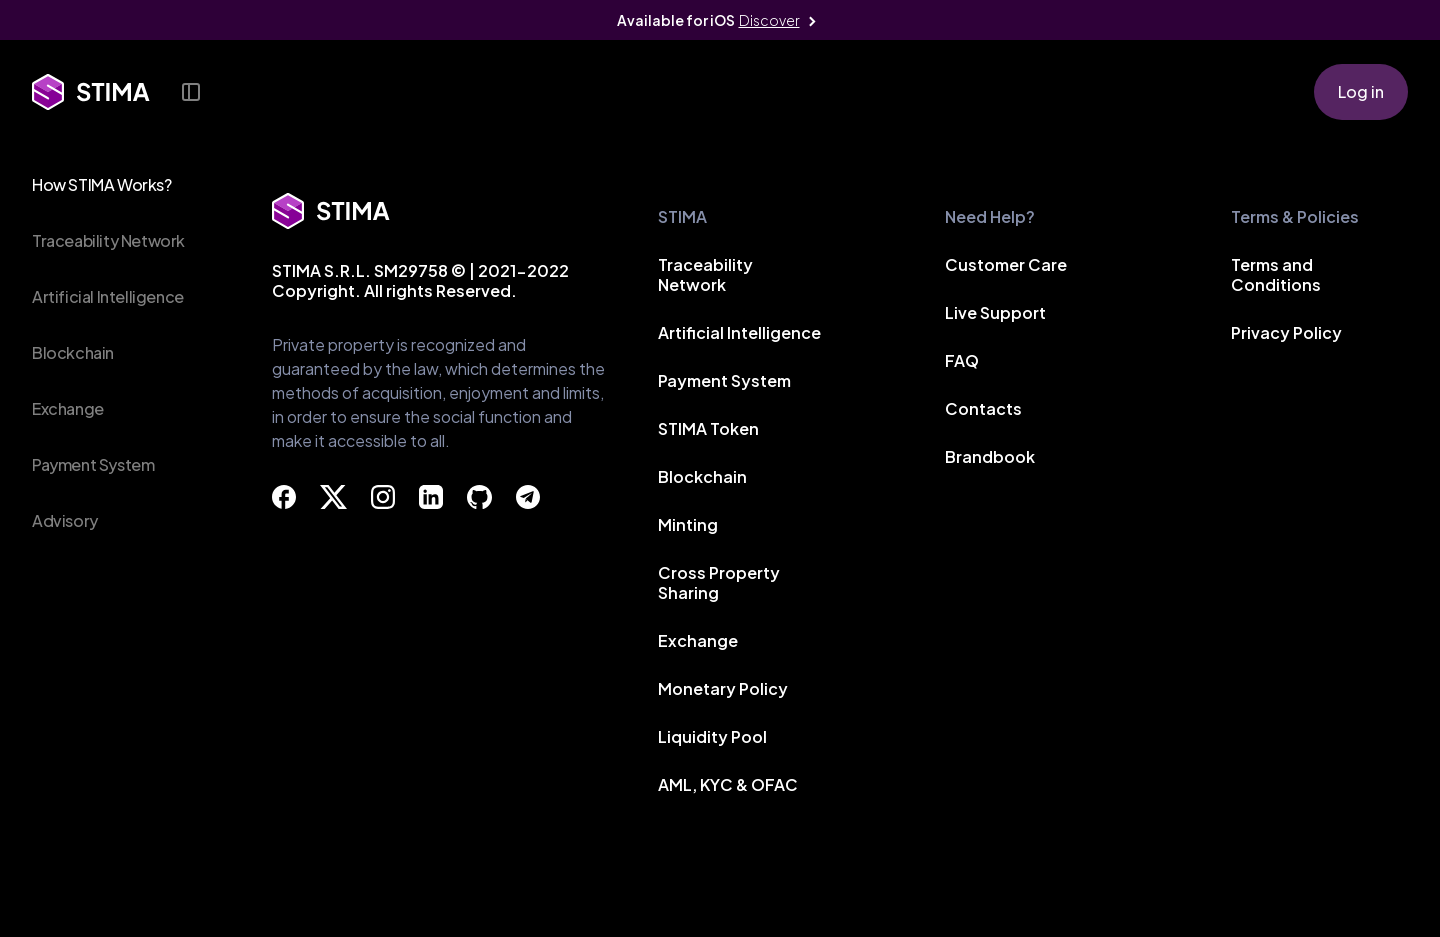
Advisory (65, 520)
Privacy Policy (1286, 334)
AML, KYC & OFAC (728, 786)
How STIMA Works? (102, 184)
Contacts (983, 410)
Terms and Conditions (1276, 276)
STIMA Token (708, 430)
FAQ (962, 362)
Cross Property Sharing (719, 584)
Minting (688, 526)
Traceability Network (108, 240)
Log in (1361, 91)
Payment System (93, 464)
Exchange (68, 408)
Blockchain (73, 352)
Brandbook (990, 458)
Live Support (995, 314)
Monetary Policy (723, 690)
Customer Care (1006, 266)
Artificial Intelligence (108, 296)
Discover (769, 20)
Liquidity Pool (712, 738)
